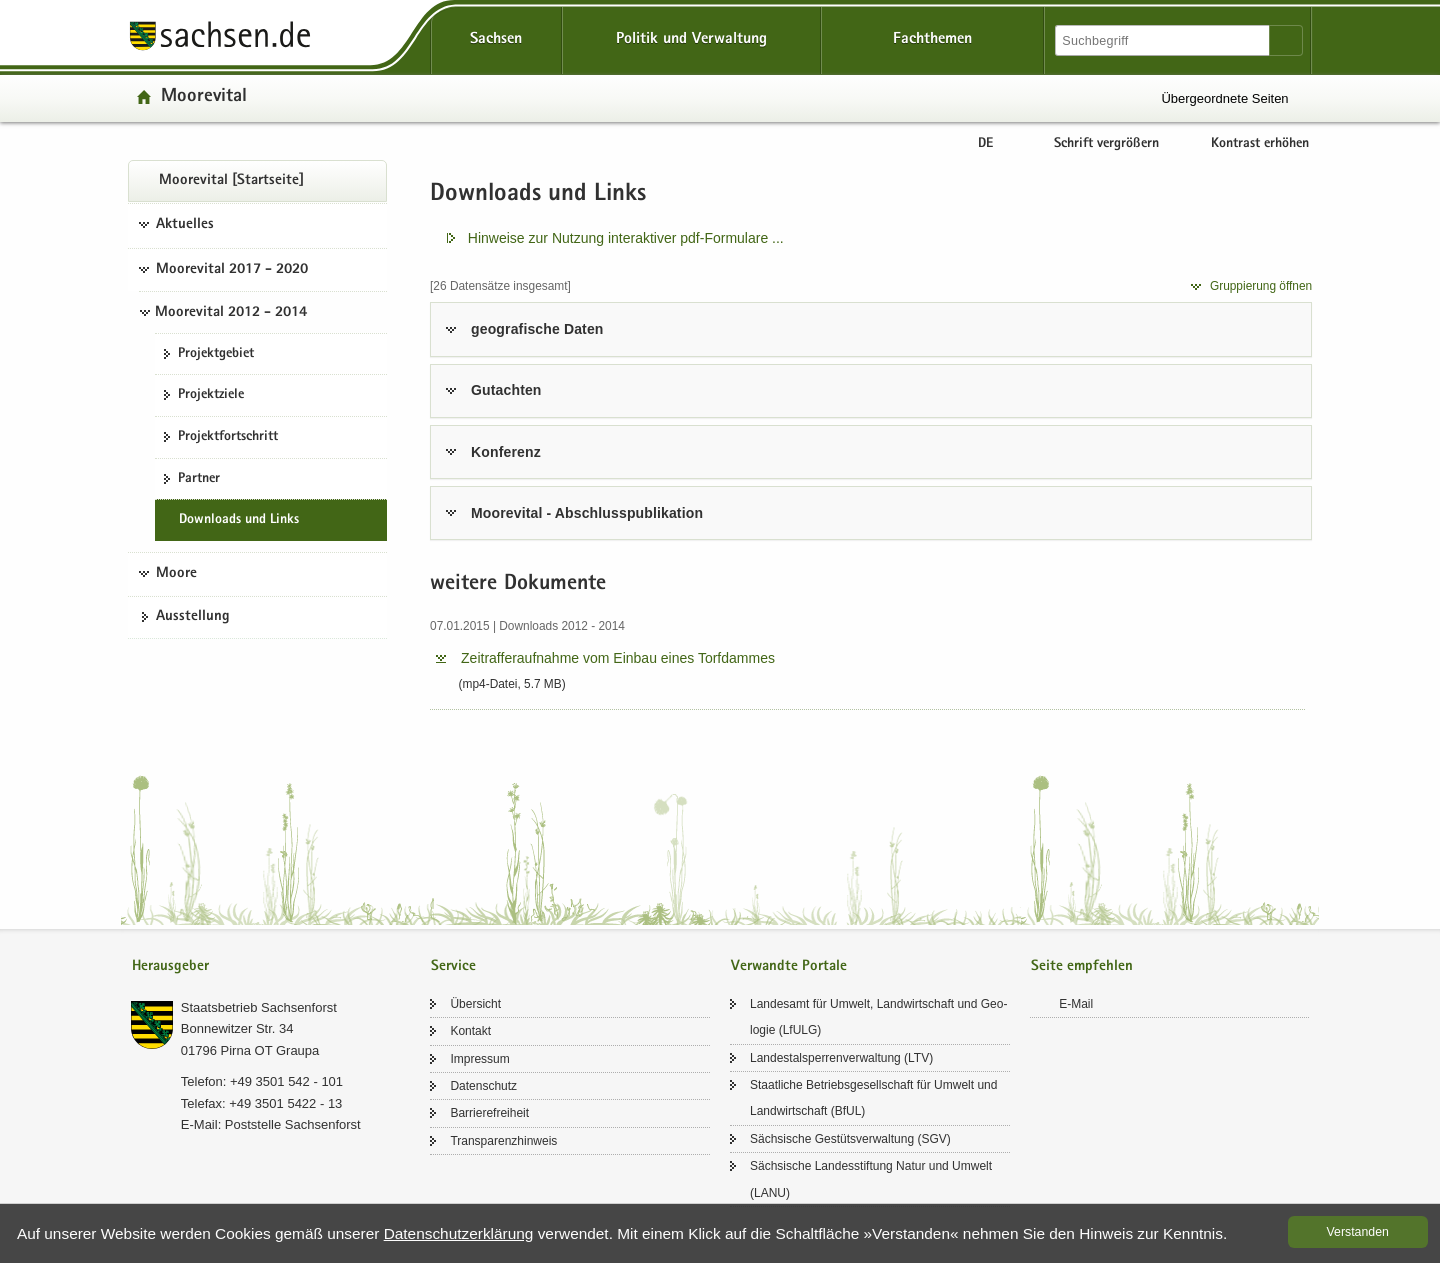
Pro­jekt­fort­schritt (228, 437)
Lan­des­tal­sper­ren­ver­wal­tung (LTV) (841, 1058)
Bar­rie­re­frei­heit (489, 1113)
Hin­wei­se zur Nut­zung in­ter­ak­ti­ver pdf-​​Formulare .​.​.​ (626, 238)
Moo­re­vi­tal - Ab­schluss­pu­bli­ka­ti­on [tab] (587, 513)
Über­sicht (475, 1004)
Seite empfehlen (1082, 966)
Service (453, 966)
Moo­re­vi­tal (204, 97)
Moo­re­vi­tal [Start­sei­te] (231, 181)
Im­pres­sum (479, 1059)
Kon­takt (470, 1031)
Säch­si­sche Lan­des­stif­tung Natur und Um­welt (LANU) (871, 1179)
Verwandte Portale (789, 966)
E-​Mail (1076, 1004)
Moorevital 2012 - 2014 (231, 313)
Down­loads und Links (239, 520)
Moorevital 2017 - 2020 (232, 270)
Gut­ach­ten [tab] (506, 390)
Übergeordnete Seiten (1224, 98)
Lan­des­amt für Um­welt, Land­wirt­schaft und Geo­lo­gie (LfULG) (878, 1017)
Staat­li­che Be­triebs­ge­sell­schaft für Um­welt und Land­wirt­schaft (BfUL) (873, 1098)
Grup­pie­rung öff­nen (1261, 286)
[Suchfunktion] (1164, 40)
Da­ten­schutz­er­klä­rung (459, 1233)
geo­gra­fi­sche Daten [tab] (537, 329)
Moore (176, 574)
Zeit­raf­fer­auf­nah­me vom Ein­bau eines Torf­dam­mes (618, 658)
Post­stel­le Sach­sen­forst (293, 1124)
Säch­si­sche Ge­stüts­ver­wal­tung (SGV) (850, 1139)
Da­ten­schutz (483, 1086)
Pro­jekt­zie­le (211, 395)
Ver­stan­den (1358, 1232)
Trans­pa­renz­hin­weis (503, 1141)
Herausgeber (170, 966)
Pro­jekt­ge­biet (216, 354)
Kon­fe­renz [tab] (506, 452)
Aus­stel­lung (193, 617)
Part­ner (199, 479)
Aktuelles (185, 225)
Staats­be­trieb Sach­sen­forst (259, 1007)
